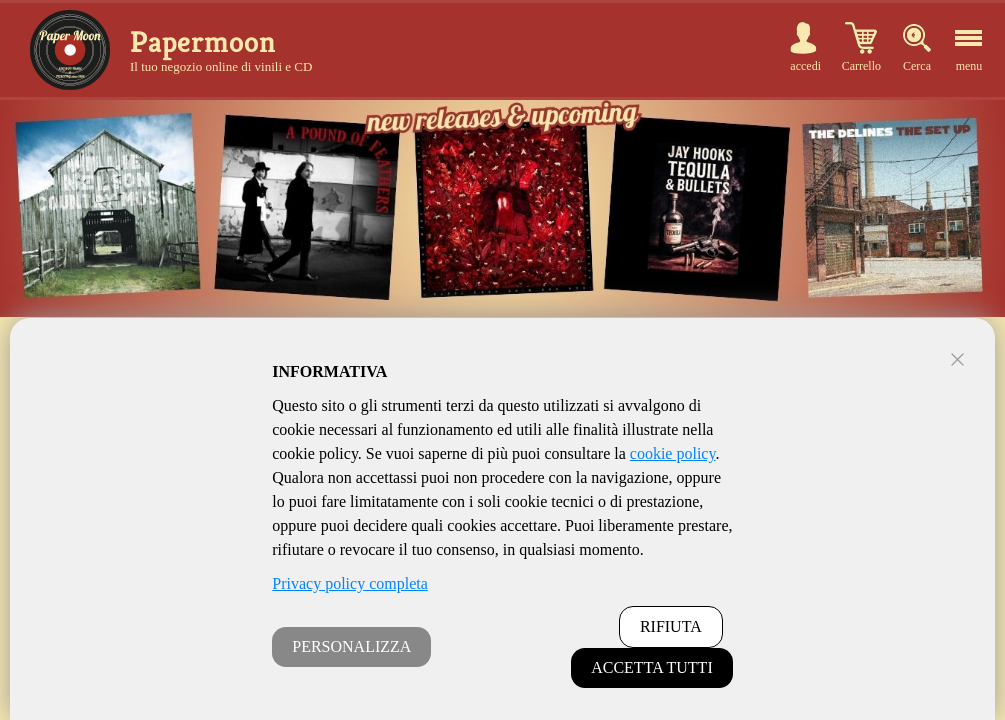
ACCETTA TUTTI (652, 667)
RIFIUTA (671, 626)
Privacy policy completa (350, 583)
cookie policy (673, 453)
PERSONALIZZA (351, 646)
